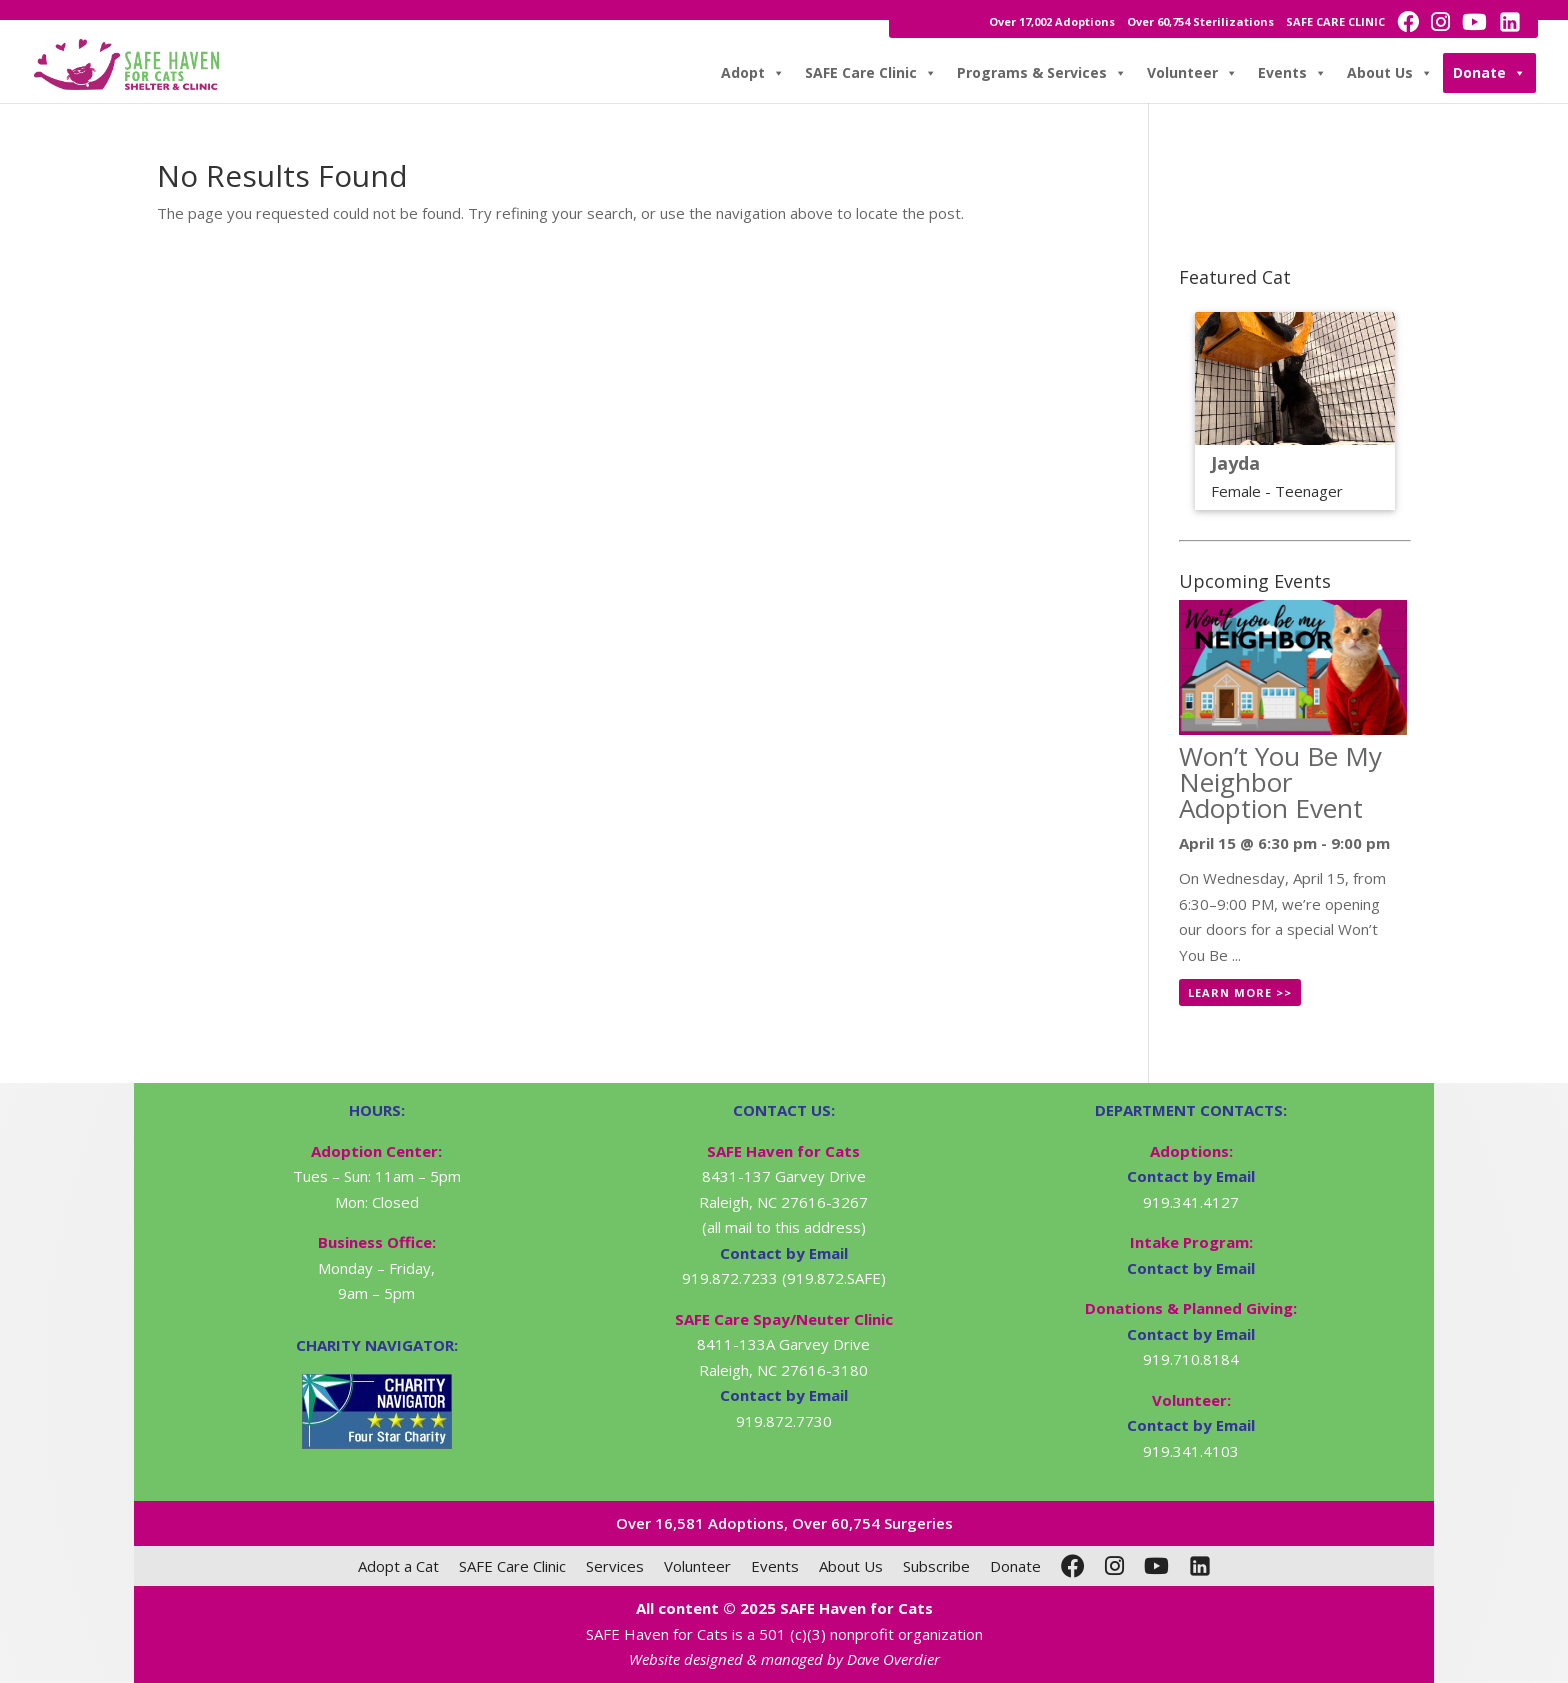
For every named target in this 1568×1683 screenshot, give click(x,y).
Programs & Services (1042, 73)
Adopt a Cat (398, 1566)
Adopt (753, 73)
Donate (1489, 73)
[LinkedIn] (1200, 1566)
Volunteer (1192, 73)
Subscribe (936, 1566)
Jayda (1235, 463)
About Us (1390, 73)
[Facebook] (1073, 1566)
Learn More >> (1240, 992)
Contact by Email (1191, 1176)
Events (1292, 73)
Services (615, 1566)
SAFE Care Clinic (871, 73)
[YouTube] (1156, 1566)
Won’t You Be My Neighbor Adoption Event (1280, 782)
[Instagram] (1114, 1566)
